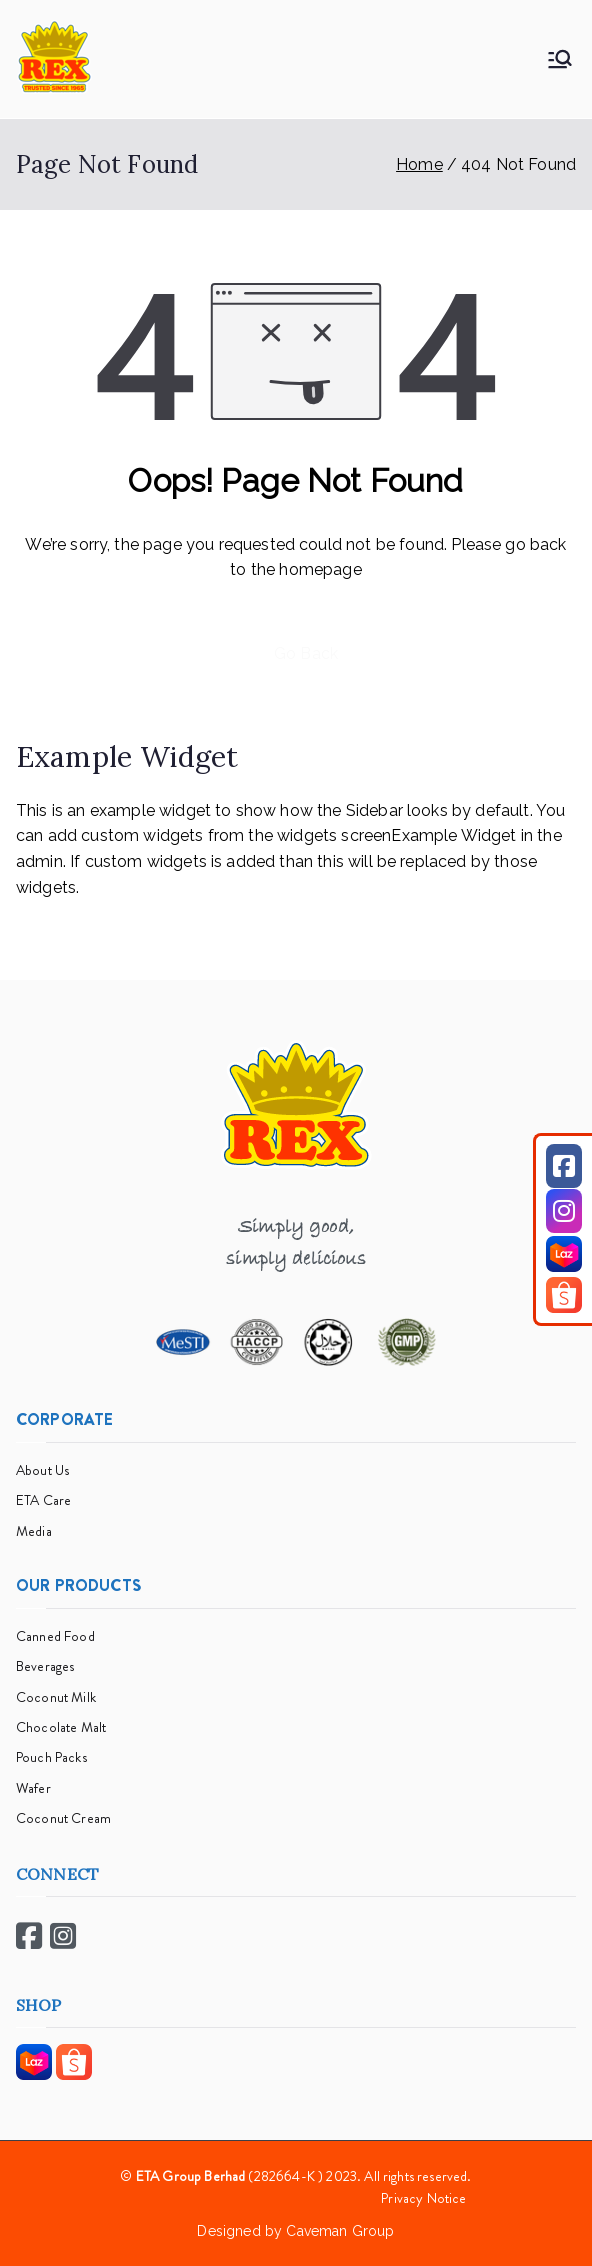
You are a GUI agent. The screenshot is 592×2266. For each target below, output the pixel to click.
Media (34, 1531)
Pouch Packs (51, 1757)
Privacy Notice (423, 2198)
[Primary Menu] (560, 59)
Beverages (45, 1666)
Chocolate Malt (61, 1727)
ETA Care (43, 1500)
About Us (42, 1470)
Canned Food (55, 1636)
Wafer (33, 1788)
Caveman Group (340, 2231)
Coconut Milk (56, 1697)
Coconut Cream (63, 1818)
